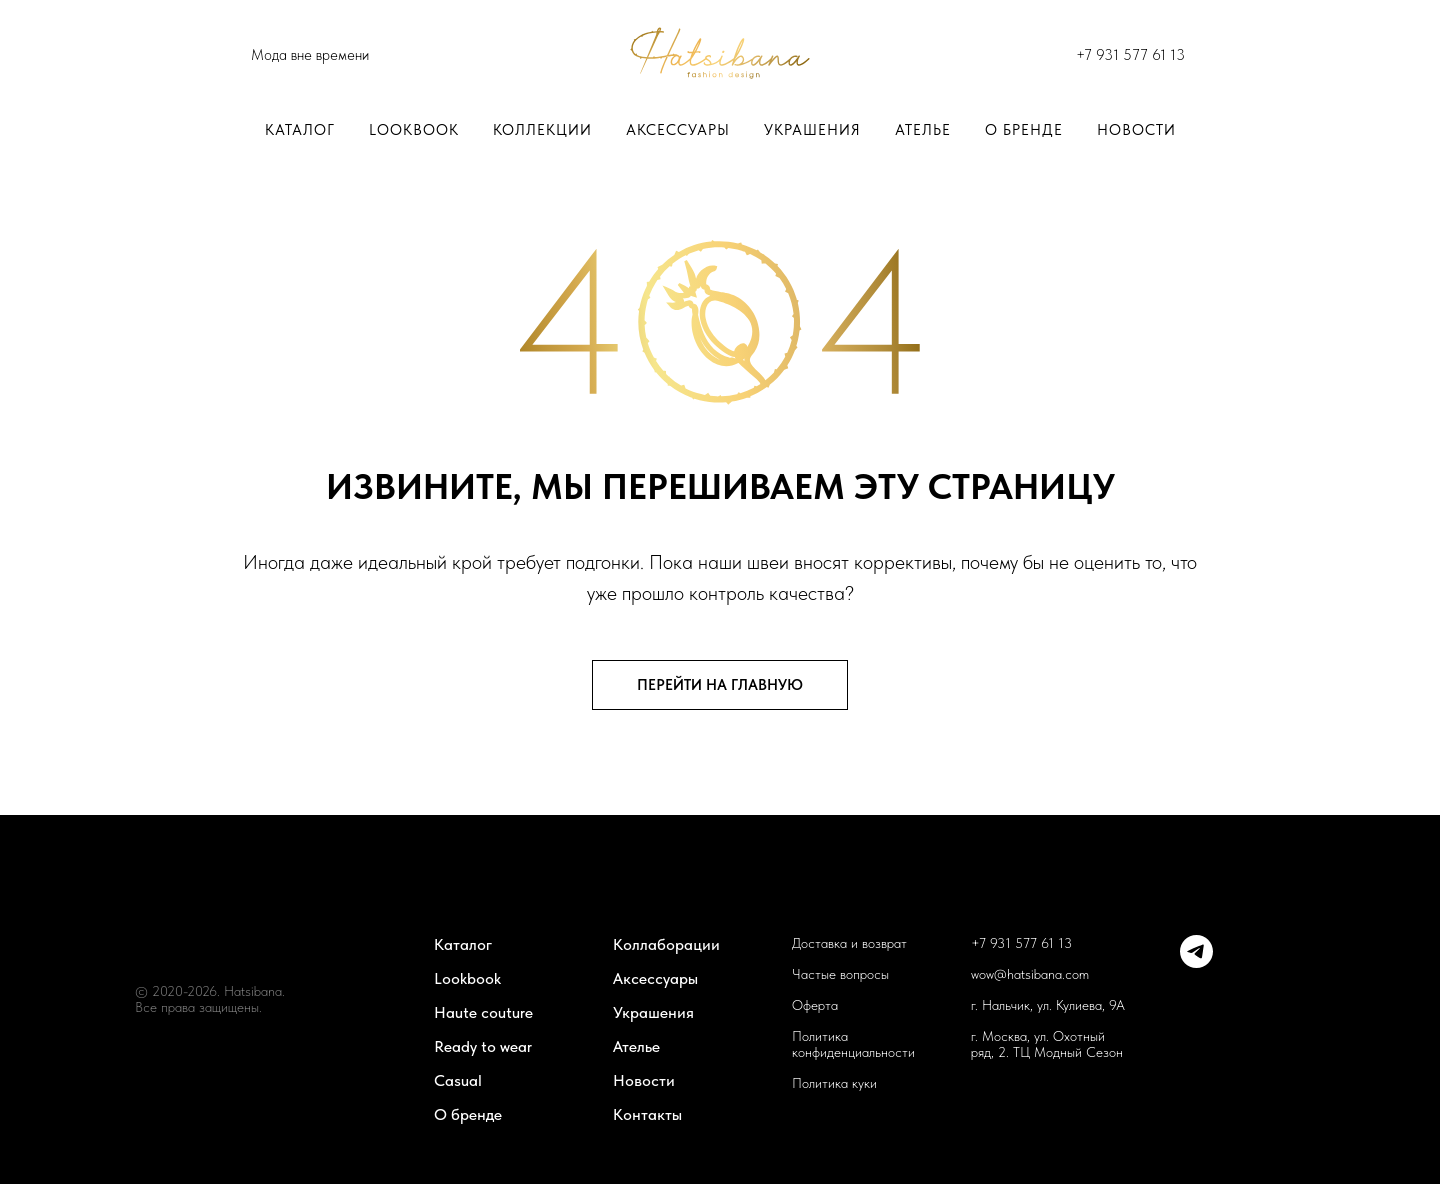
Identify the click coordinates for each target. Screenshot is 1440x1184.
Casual (458, 1080)
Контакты (647, 1114)
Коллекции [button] (542, 130)
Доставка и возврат (849, 943)
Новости (1136, 130)
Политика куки (834, 1083)
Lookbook (467, 978)
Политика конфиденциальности (853, 1044)
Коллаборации (666, 944)
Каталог (300, 130)
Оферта (815, 1005)
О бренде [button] (1024, 130)
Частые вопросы (840, 974)
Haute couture (483, 1012)
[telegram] (1196, 962)
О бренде (468, 1114)
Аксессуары (678, 130)
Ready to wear (483, 1046)
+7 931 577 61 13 (1130, 55)
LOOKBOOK (414, 130)
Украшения (812, 130)
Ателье (923, 130)
